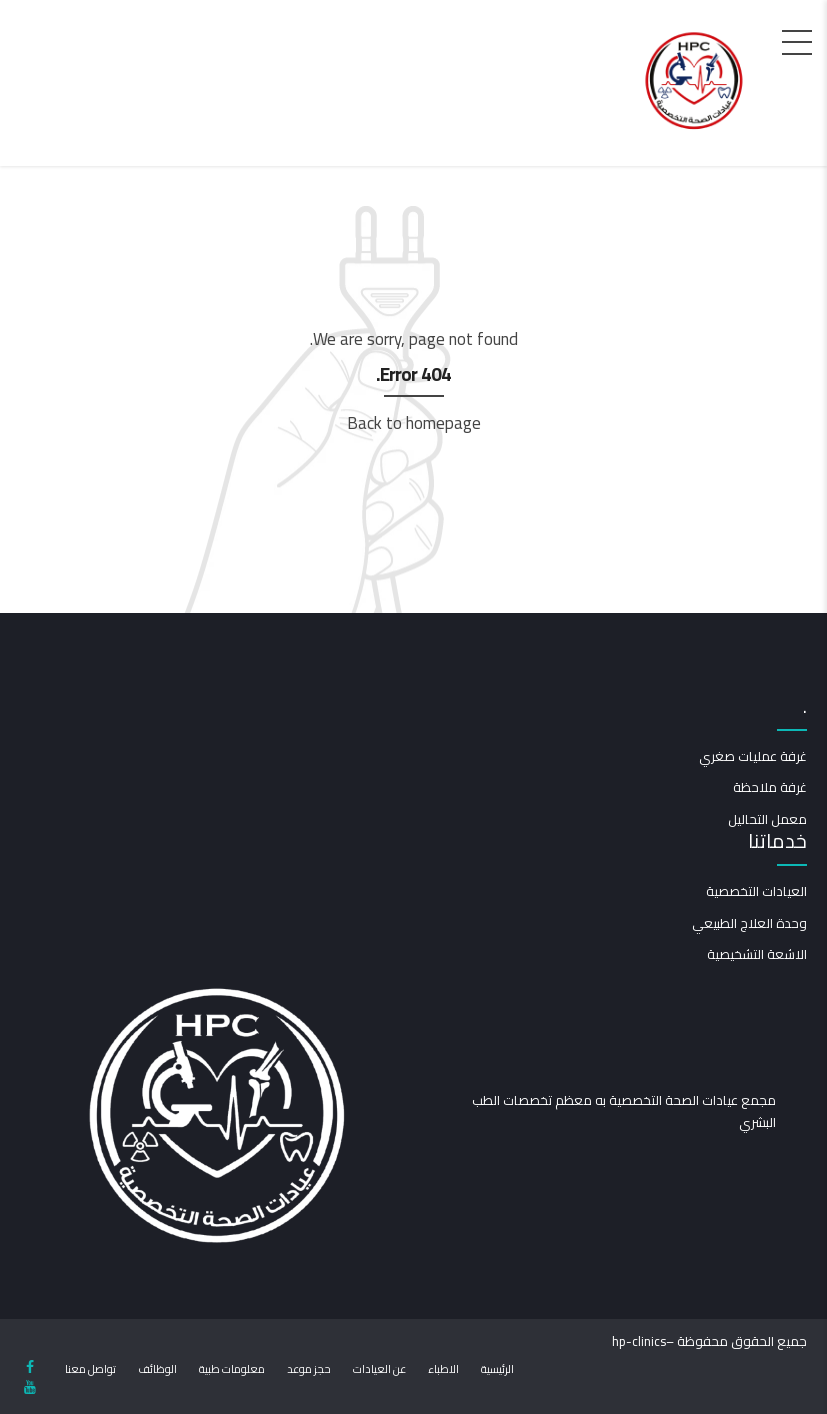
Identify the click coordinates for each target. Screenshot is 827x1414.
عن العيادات (379, 1369)
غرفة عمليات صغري (753, 756)
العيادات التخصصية (756, 891)
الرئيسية (497, 1369)
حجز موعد (309, 1369)
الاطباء (443, 1369)
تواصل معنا (90, 1369)
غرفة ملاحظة (770, 787)
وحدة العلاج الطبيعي (749, 923)
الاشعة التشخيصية (757, 954)
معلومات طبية (232, 1369)
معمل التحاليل (767, 819)
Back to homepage (414, 423)
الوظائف (157, 1369)
